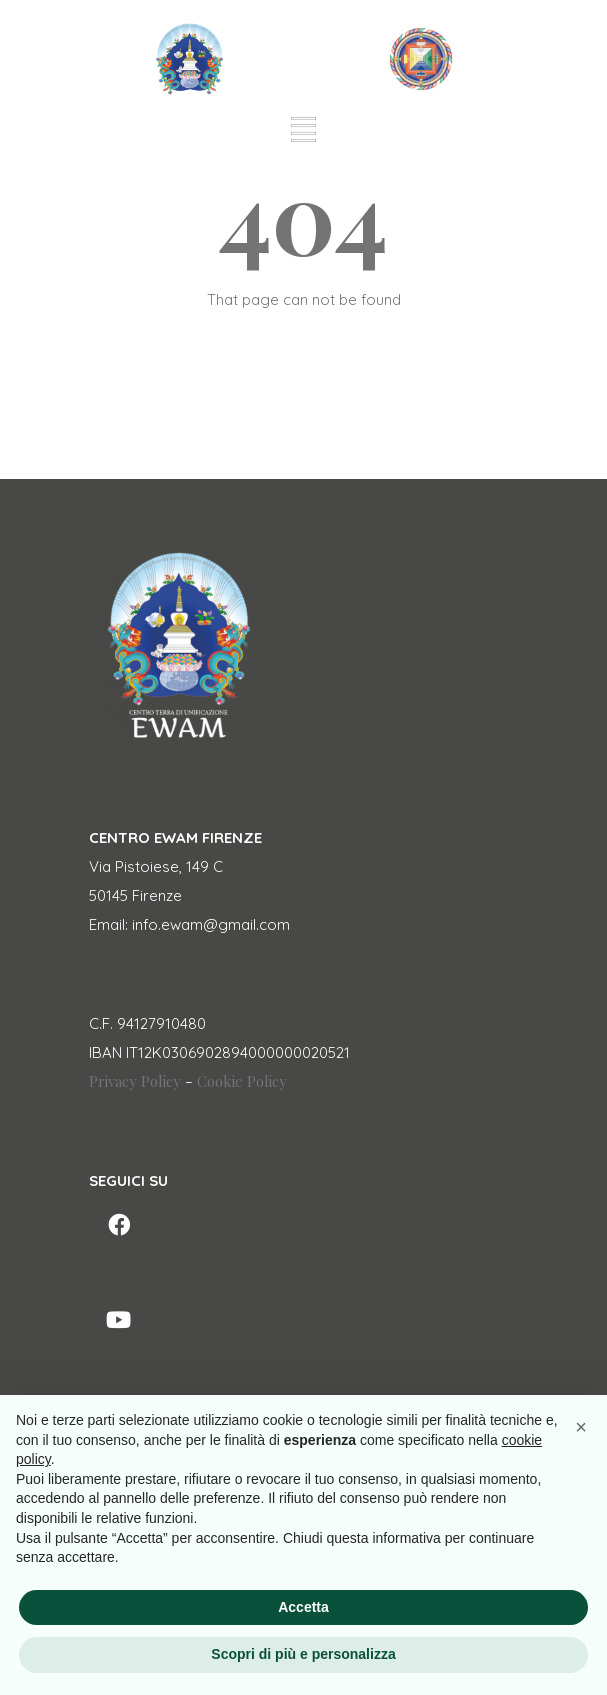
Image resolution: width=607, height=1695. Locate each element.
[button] (581, 1427)
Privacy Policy (135, 1081)
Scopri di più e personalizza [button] (303, 1654)
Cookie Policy (242, 1081)
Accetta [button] (303, 1607)
